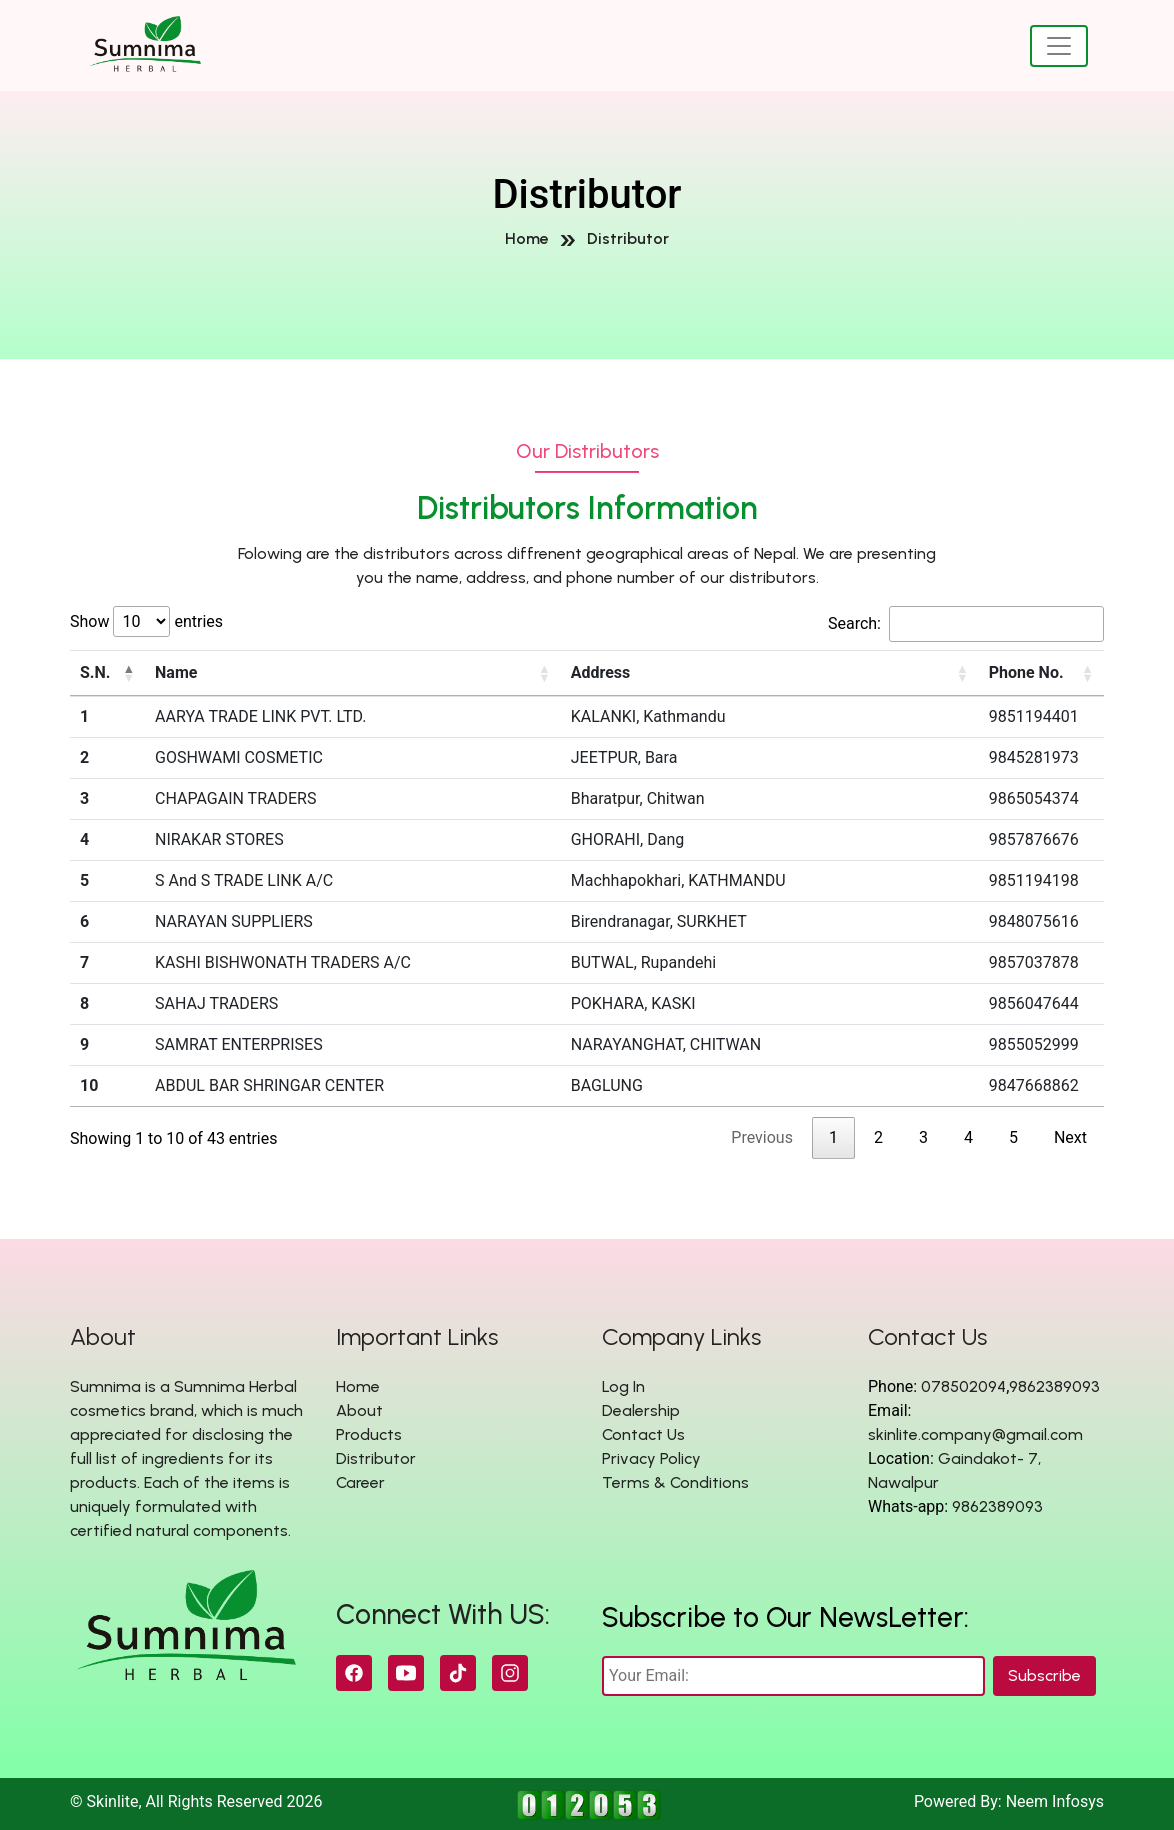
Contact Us (643, 1434)
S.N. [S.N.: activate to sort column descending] (95, 672)
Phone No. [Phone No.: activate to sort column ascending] (1026, 672)
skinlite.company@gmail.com (975, 1434)
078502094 (963, 1386)
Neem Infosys (1055, 1801)
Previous (762, 1137)
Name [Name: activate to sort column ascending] (176, 672)
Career (360, 1482)
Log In (623, 1386)
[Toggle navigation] (1059, 46)
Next (1070, 1137)
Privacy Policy (651, 1458)
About (359, 1410)
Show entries (146, 621)
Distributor (628, 238)
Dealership (641, 1410)
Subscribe (1044, 1675)
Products (369, 1434)
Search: (966, 624)
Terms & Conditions (675, 1482)
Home (527, 238)
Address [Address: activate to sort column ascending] (601, 672)
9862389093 (1054, 1386)
